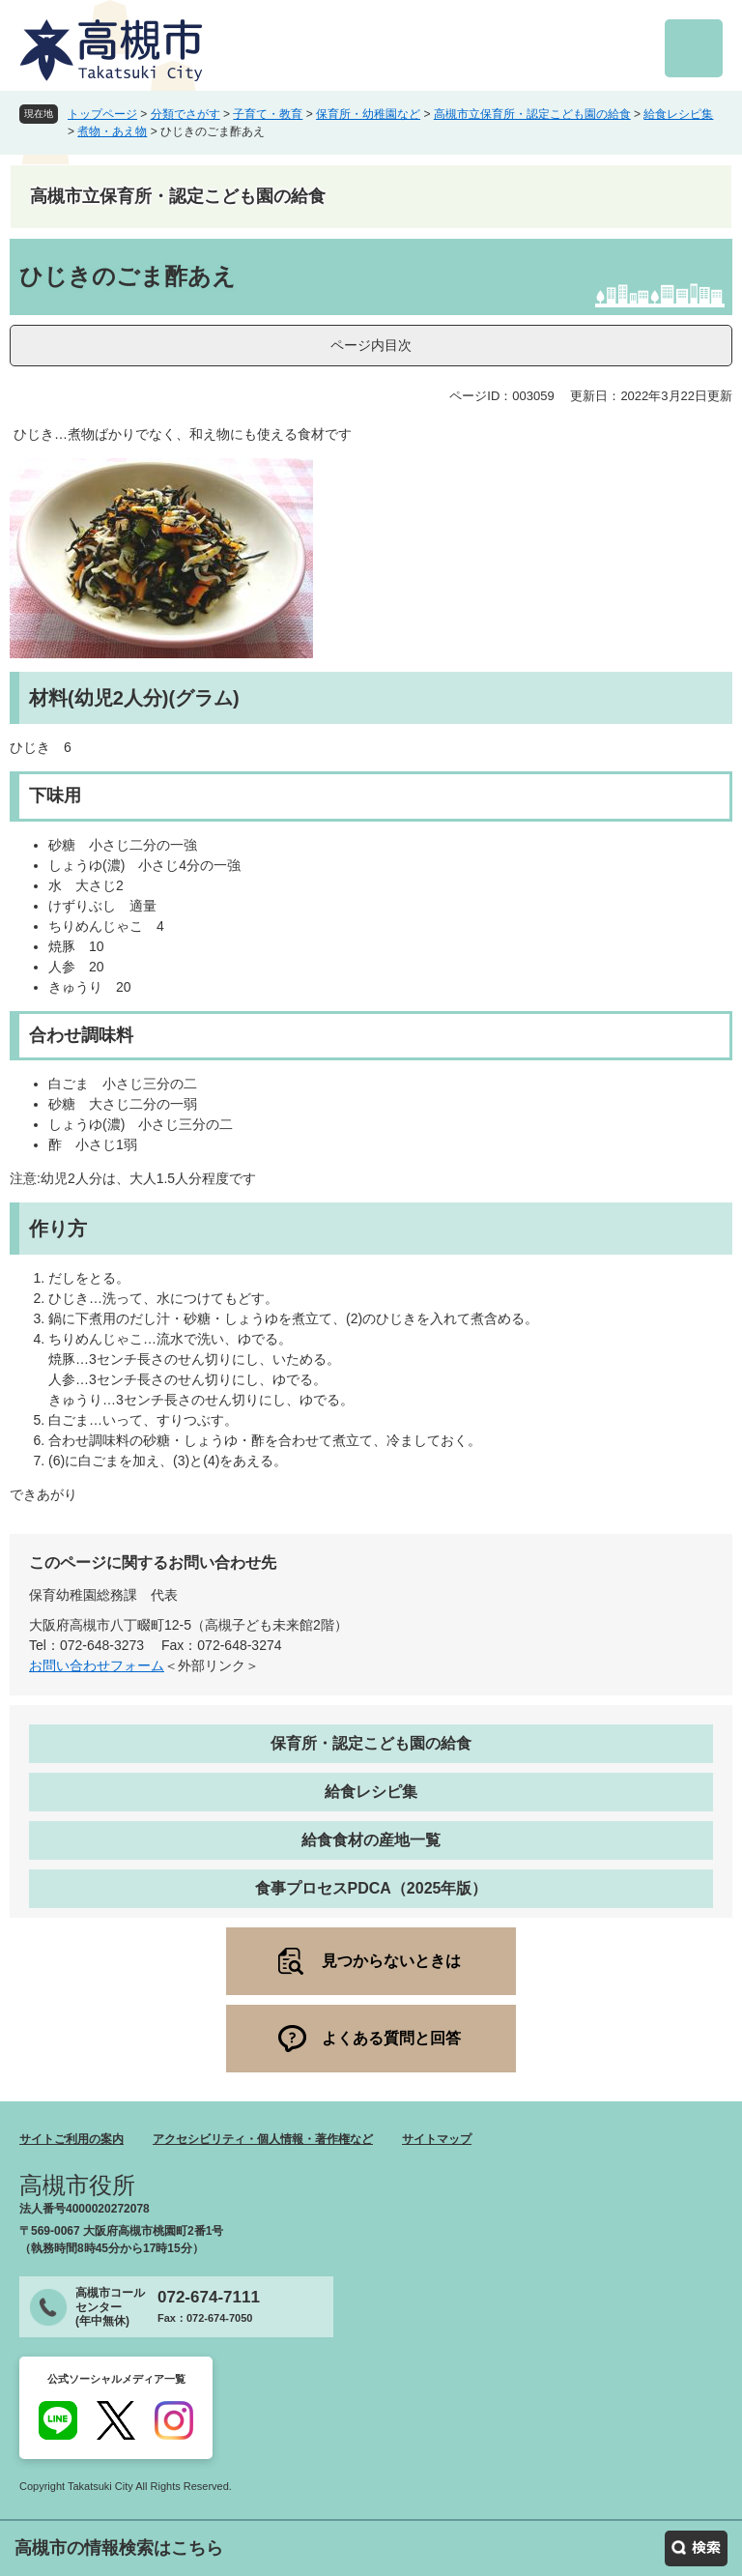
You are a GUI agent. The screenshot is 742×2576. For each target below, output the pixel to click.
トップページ (102, 114)
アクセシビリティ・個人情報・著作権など (263, 2139)
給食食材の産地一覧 (371, 1840)
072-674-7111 (208, 2297)
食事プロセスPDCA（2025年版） (371, 1888)
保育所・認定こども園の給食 (371, 1743)
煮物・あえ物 (112, 131)
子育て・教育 (267, 114)
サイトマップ (436, 2139)
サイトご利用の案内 (71, 2139)
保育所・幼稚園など (368, 114)
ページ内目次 (371, 345)
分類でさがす (185, 114)
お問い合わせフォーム (96, 1665)
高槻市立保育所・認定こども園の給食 (532, 114)
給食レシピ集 (678, 114)
